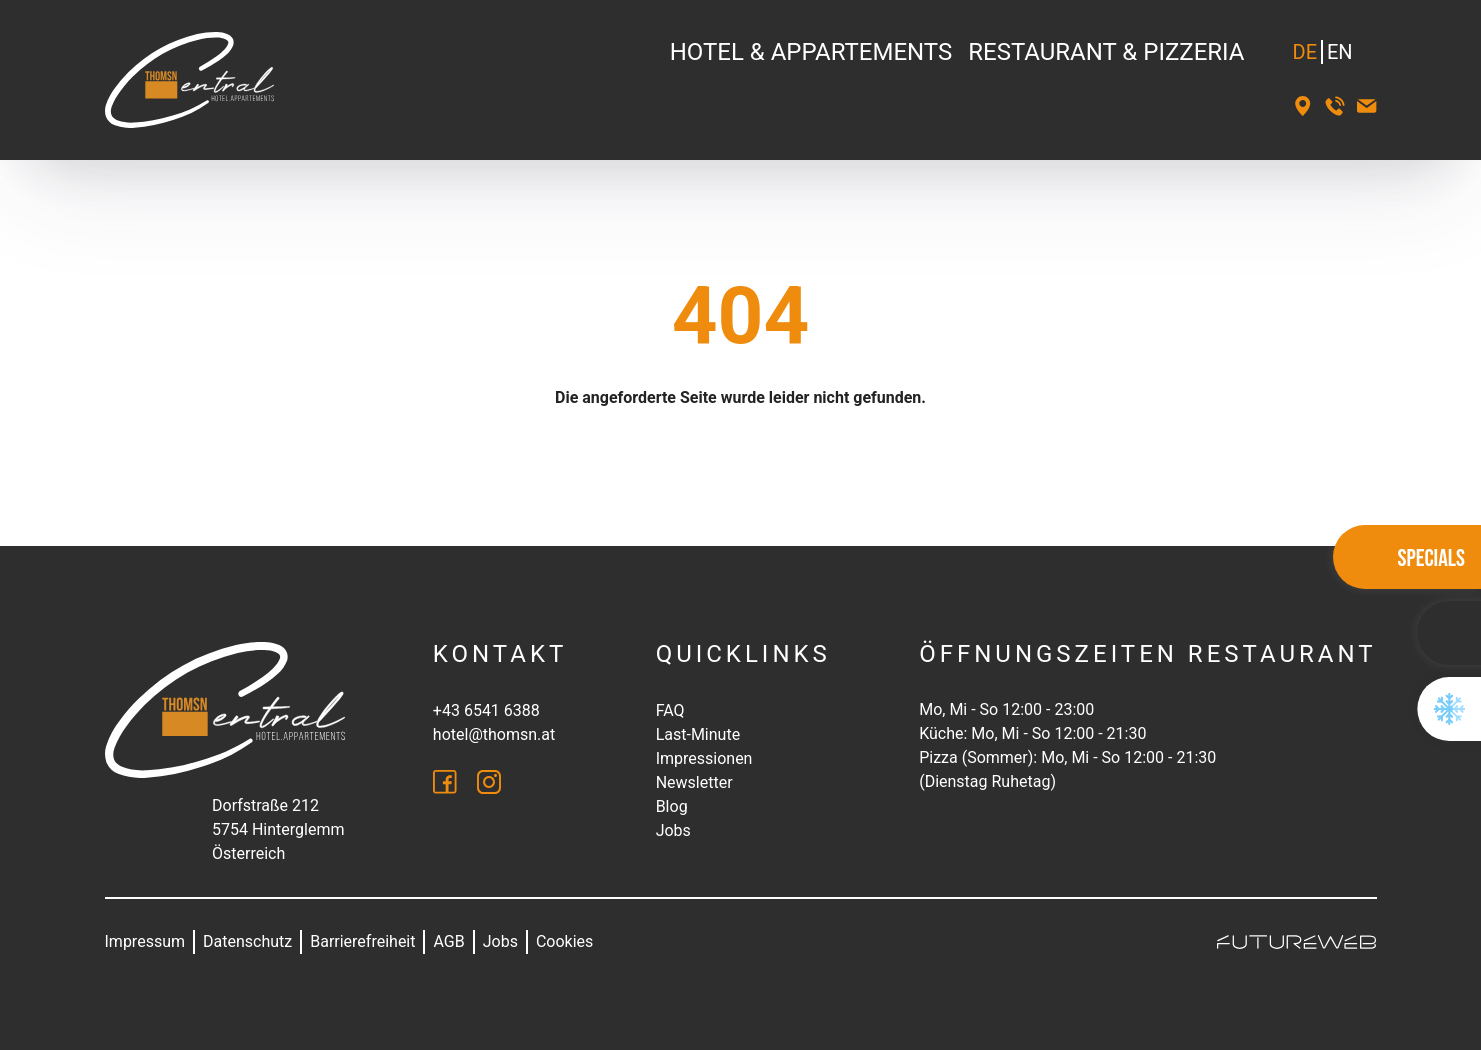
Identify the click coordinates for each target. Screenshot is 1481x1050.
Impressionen (704, 758)
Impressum (145, 941)
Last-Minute (698, 734)
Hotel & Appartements (811, 52)
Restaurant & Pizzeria (1106, 52)
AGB (448, 941)
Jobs (673, 830)
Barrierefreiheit (362, 941)
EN (1340, 52)
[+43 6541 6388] (1335, 106)
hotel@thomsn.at (494, 734)
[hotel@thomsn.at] (1367, 106)
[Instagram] (489, 782)
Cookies (564, 941)
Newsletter (694, 782)
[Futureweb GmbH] (1297, 942)
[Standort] (1303, 106)
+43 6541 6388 (486, 710)
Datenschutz (247, 941)
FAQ (670, 710)
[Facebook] (445, 782)
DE (1305, 52)
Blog (672, 806)
